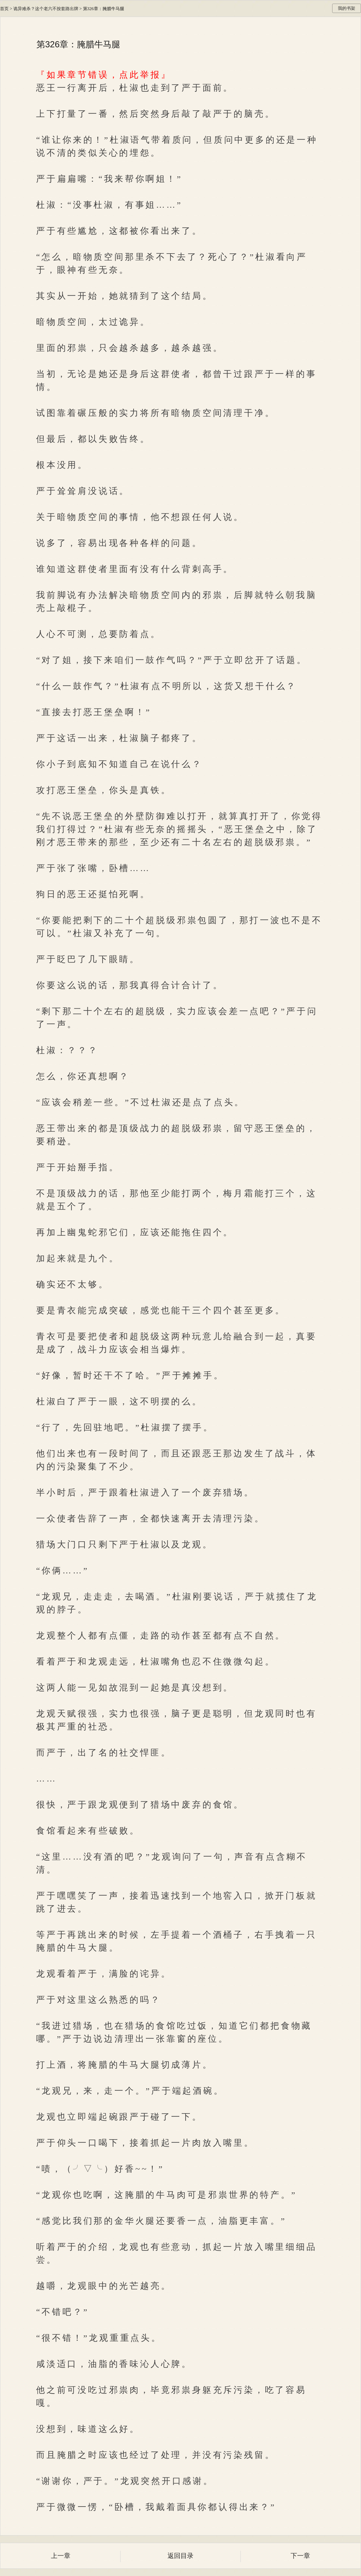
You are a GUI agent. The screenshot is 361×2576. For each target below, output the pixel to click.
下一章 (300, 2555)
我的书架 (346, 8)
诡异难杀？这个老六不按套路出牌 (45, 8)
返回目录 (180, 2555)
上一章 (60, 2555)
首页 (4, 8)
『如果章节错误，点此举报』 (103, 74)
